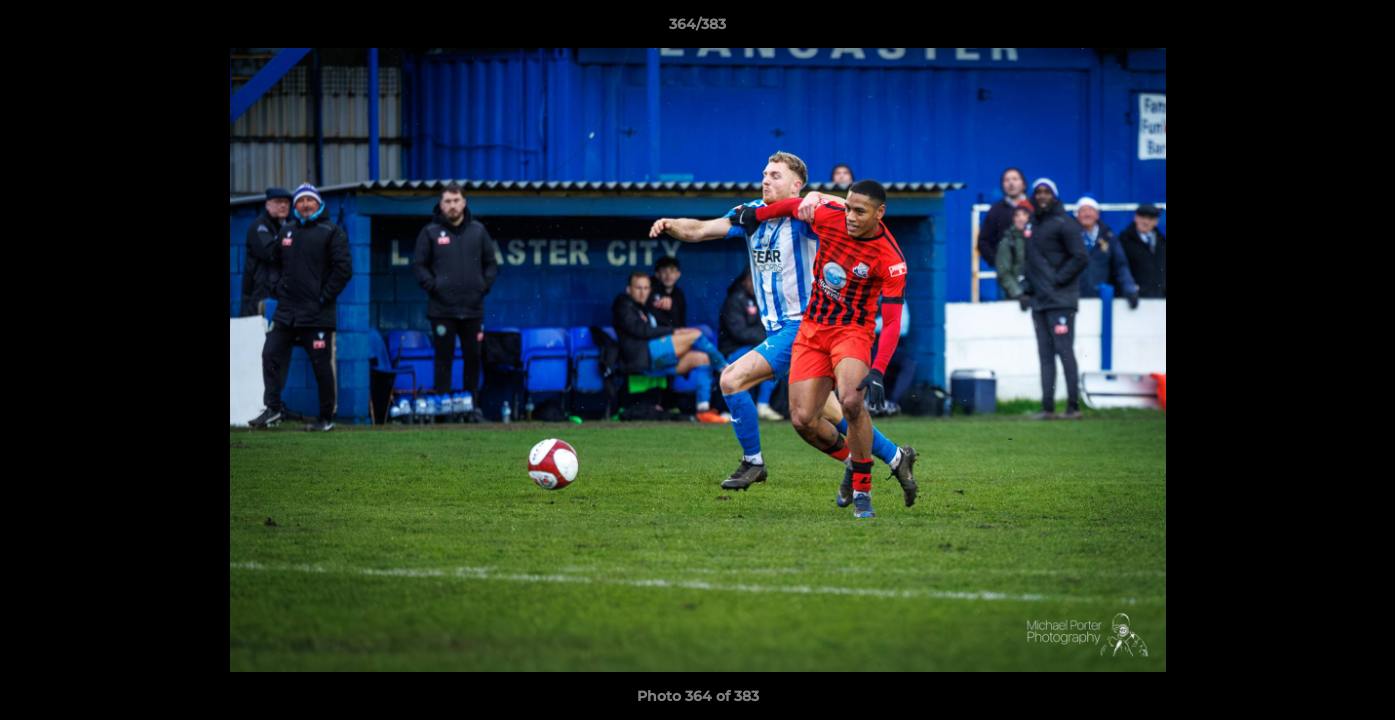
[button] (1359, 29)
